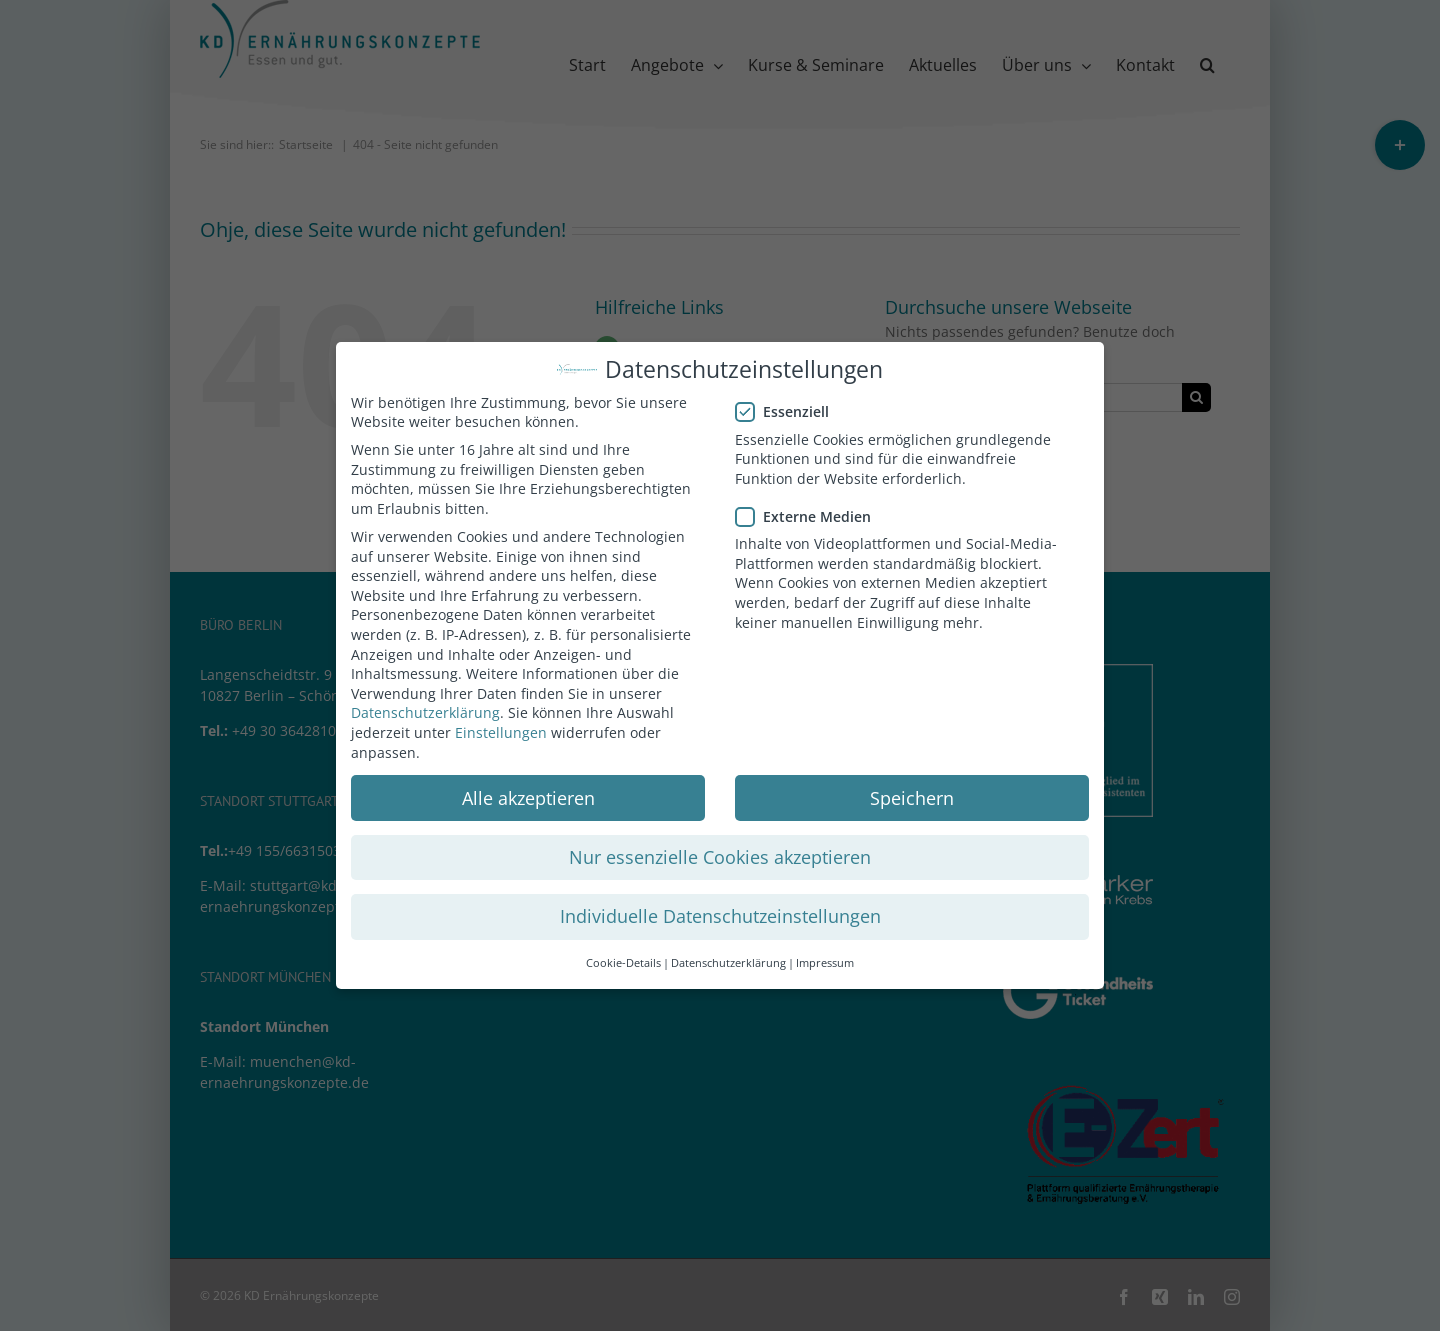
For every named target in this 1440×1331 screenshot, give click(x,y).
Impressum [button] (825, 958)
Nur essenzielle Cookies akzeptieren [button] (720, 852)
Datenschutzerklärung (425, 707)
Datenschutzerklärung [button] (728, 958)
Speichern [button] (912, 792)
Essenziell (790, 406)
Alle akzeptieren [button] (528, 792)
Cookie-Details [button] (623, 958)
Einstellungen (501, 727)
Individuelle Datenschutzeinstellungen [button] (720, 911)
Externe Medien (811, 511)
